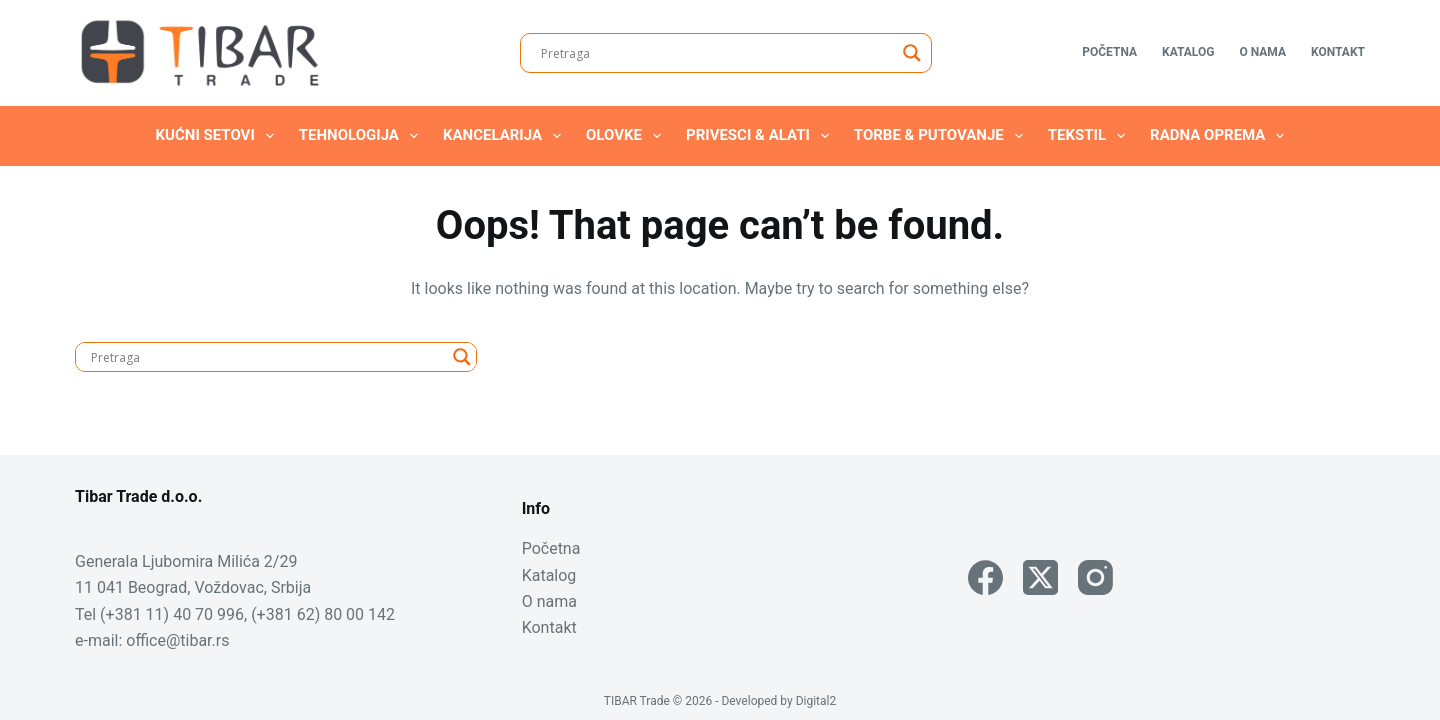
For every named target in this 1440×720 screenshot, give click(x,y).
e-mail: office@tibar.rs (152, 640)
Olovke (627, 136)
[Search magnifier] (912, 53)
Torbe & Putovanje (942, 136)
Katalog (1188, 52)
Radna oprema (1221, 136)
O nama (1262, 52)
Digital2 (816, 701)
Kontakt (1338, 52)
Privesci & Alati (761, 136)
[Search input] (717, 53)
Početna (1109, 52)
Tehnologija (362, 136)
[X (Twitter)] (1040, 577)
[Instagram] (1095, 577)
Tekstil (1090, 136)
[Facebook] (985, 577)
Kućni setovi (219, 136)
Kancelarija (506, 136)
